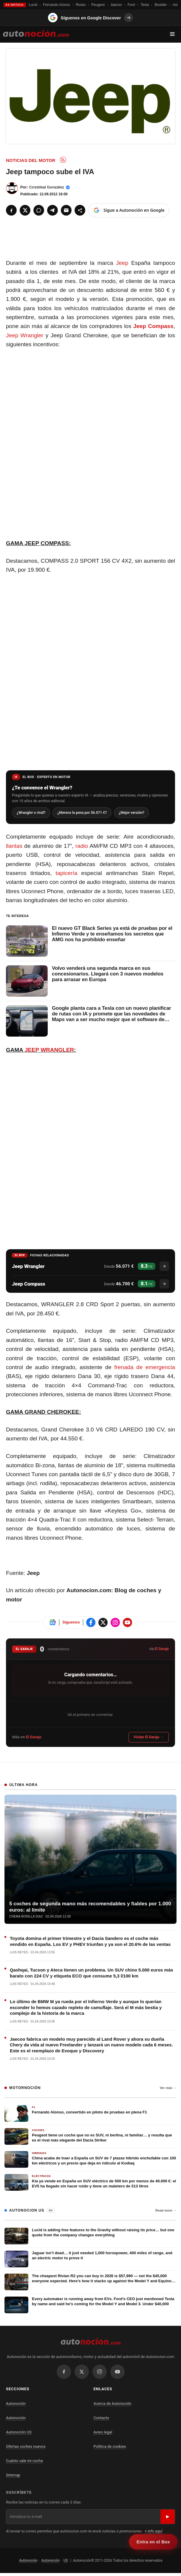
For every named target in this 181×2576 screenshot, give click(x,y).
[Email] (66, 210)
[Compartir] (80, 210)
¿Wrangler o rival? (32, 813)
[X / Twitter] (82, 2372)
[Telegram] (52, 210)
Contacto (101, 2418)
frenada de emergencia (144, 1368)
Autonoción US (19, 2432)
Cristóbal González (46, 187)
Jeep (122, 263)
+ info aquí (153, 2531)
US (66, 2561)
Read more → (166, 2211)
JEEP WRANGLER (49, 1050)
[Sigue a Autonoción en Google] (128, 210)
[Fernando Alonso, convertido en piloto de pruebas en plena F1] (90, 2114)
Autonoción (16, 2404)
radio (81, 846)
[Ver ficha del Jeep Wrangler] (164, 1267)
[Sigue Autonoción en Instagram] (115, 1623)
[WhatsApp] (38, 210)
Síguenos (71, 1623)
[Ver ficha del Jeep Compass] (164, 1284)
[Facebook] (11, 210)
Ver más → (168, 2088)
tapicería (66, 873)
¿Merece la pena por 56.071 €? (85, 813)
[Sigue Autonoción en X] (103, 1623)
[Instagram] (99, 2372)
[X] (25, 210)
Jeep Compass (153, 326)
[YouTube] (117, 2372)
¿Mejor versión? (136, 813)
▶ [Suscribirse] (167, 2517)
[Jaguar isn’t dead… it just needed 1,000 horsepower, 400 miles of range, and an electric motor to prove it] (90, 2259)
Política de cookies (110, 2447)
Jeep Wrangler (24, 335)
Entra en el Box (153, 2541)
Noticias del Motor (30, 160)
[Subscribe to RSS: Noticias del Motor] (63, 160)
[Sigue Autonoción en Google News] (52, 1622)
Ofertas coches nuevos (26, 2447)
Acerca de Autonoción (113, 2404)
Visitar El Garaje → (149, 1738)
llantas (14, 846)
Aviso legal (103, 2432)
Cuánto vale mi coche (24, 2461)
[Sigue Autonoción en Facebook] (90, 1623)
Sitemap (13, 2475)
